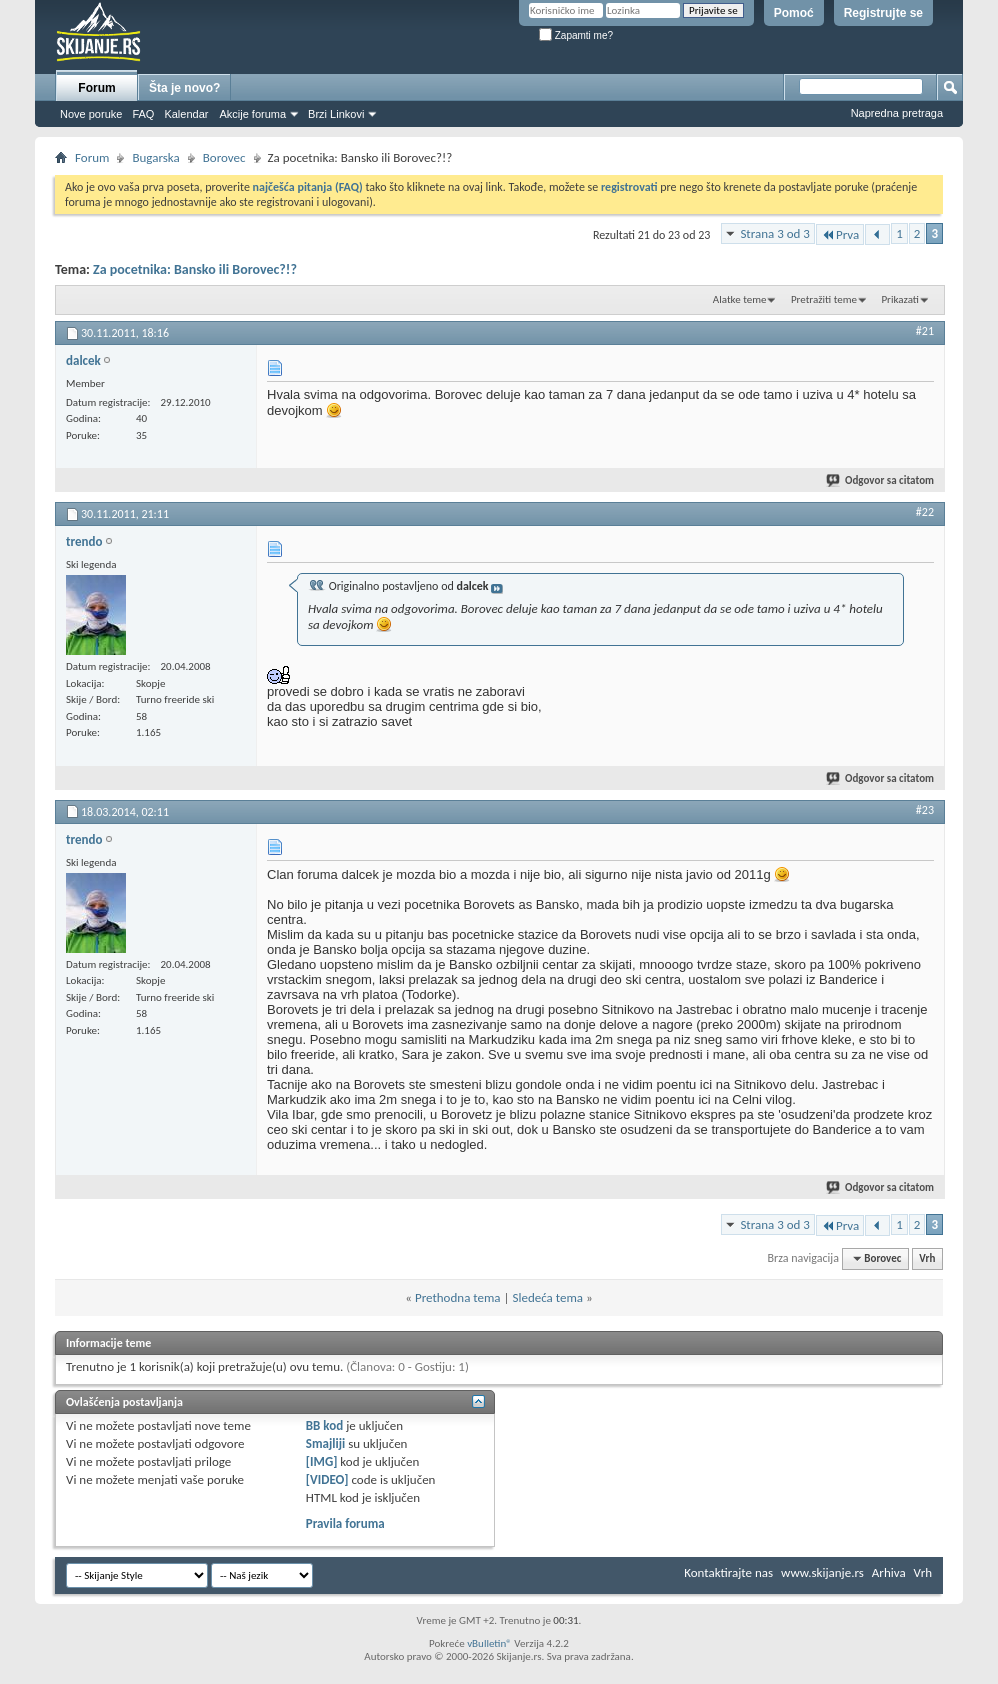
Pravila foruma (345, 1523)
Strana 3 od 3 (775, 233)
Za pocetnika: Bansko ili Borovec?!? (195, 269)
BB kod (324, 1425)
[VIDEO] (327, 1479)
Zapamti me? (576, 35)
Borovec (224, 157)
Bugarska (155, 157)
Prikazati (900, 299)
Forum (96, 88)
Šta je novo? (184, 88)
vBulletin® (489, 1643)
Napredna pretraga (897, 113)
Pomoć (794, 13)
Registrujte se (883, 13)
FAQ (143, 114)
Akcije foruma (252, 114)
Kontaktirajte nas (728, 1572)
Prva (840, 234)
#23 (925, 810)
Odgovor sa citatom (881, 480)
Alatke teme (740, 299)
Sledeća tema (547, 1297)
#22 (925, 512)
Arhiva (889, 1572)
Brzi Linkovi (336, 114)
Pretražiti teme (824, 299)
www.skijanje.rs (822, 1572)
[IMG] (322, 1461)
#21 (925, 331)
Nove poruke (91, 114)
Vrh (927, 1258)
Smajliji (325, 1443)
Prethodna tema (458, 1297)
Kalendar (186, 114)
